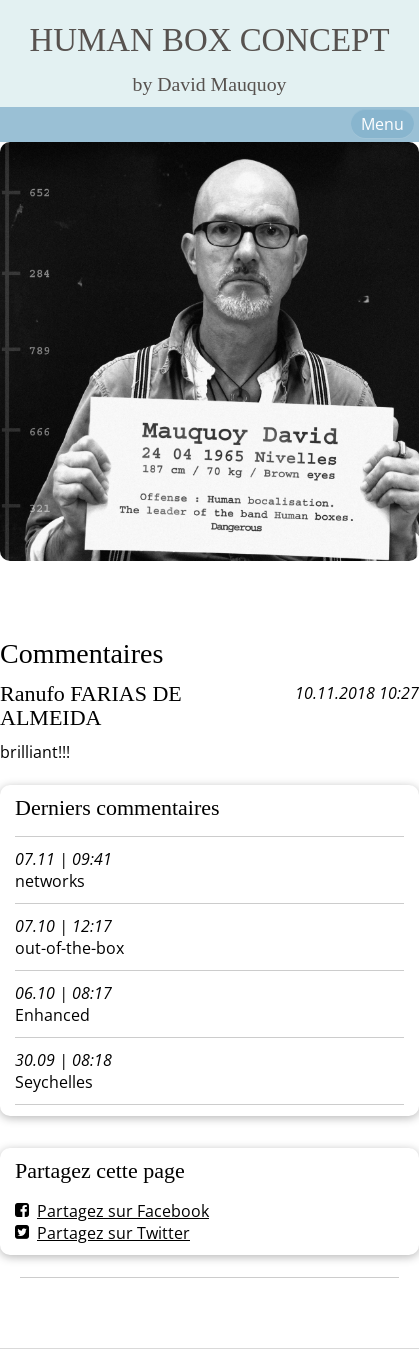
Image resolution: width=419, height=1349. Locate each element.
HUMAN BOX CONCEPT (210, 40)
